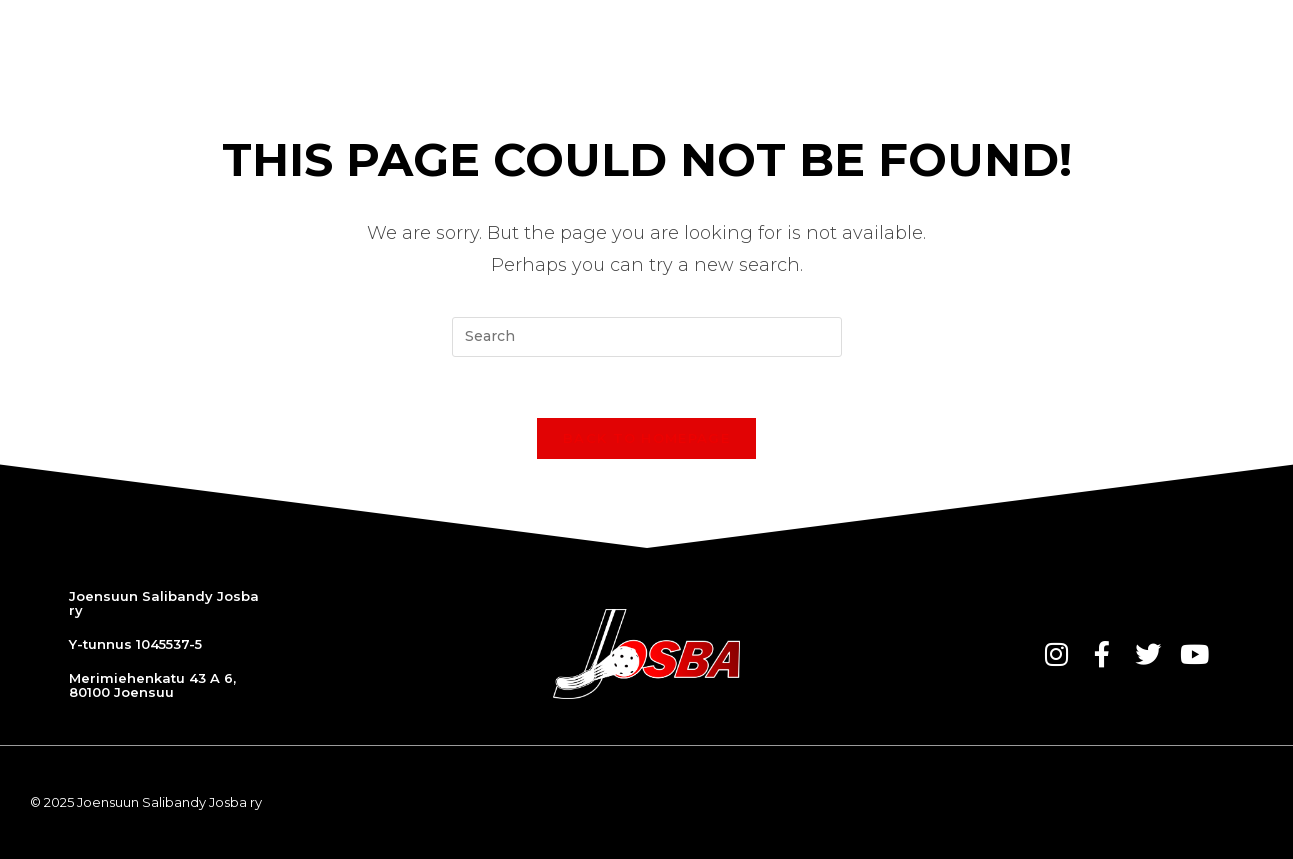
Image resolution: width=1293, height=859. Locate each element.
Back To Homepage (646, 438)
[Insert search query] (647, 337)
